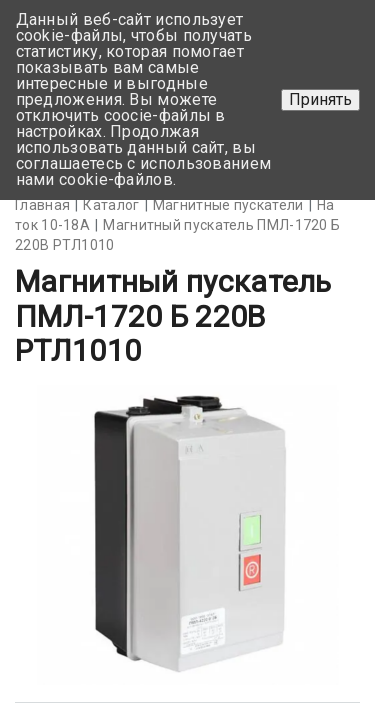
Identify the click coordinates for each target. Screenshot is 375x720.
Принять (320, 99)
